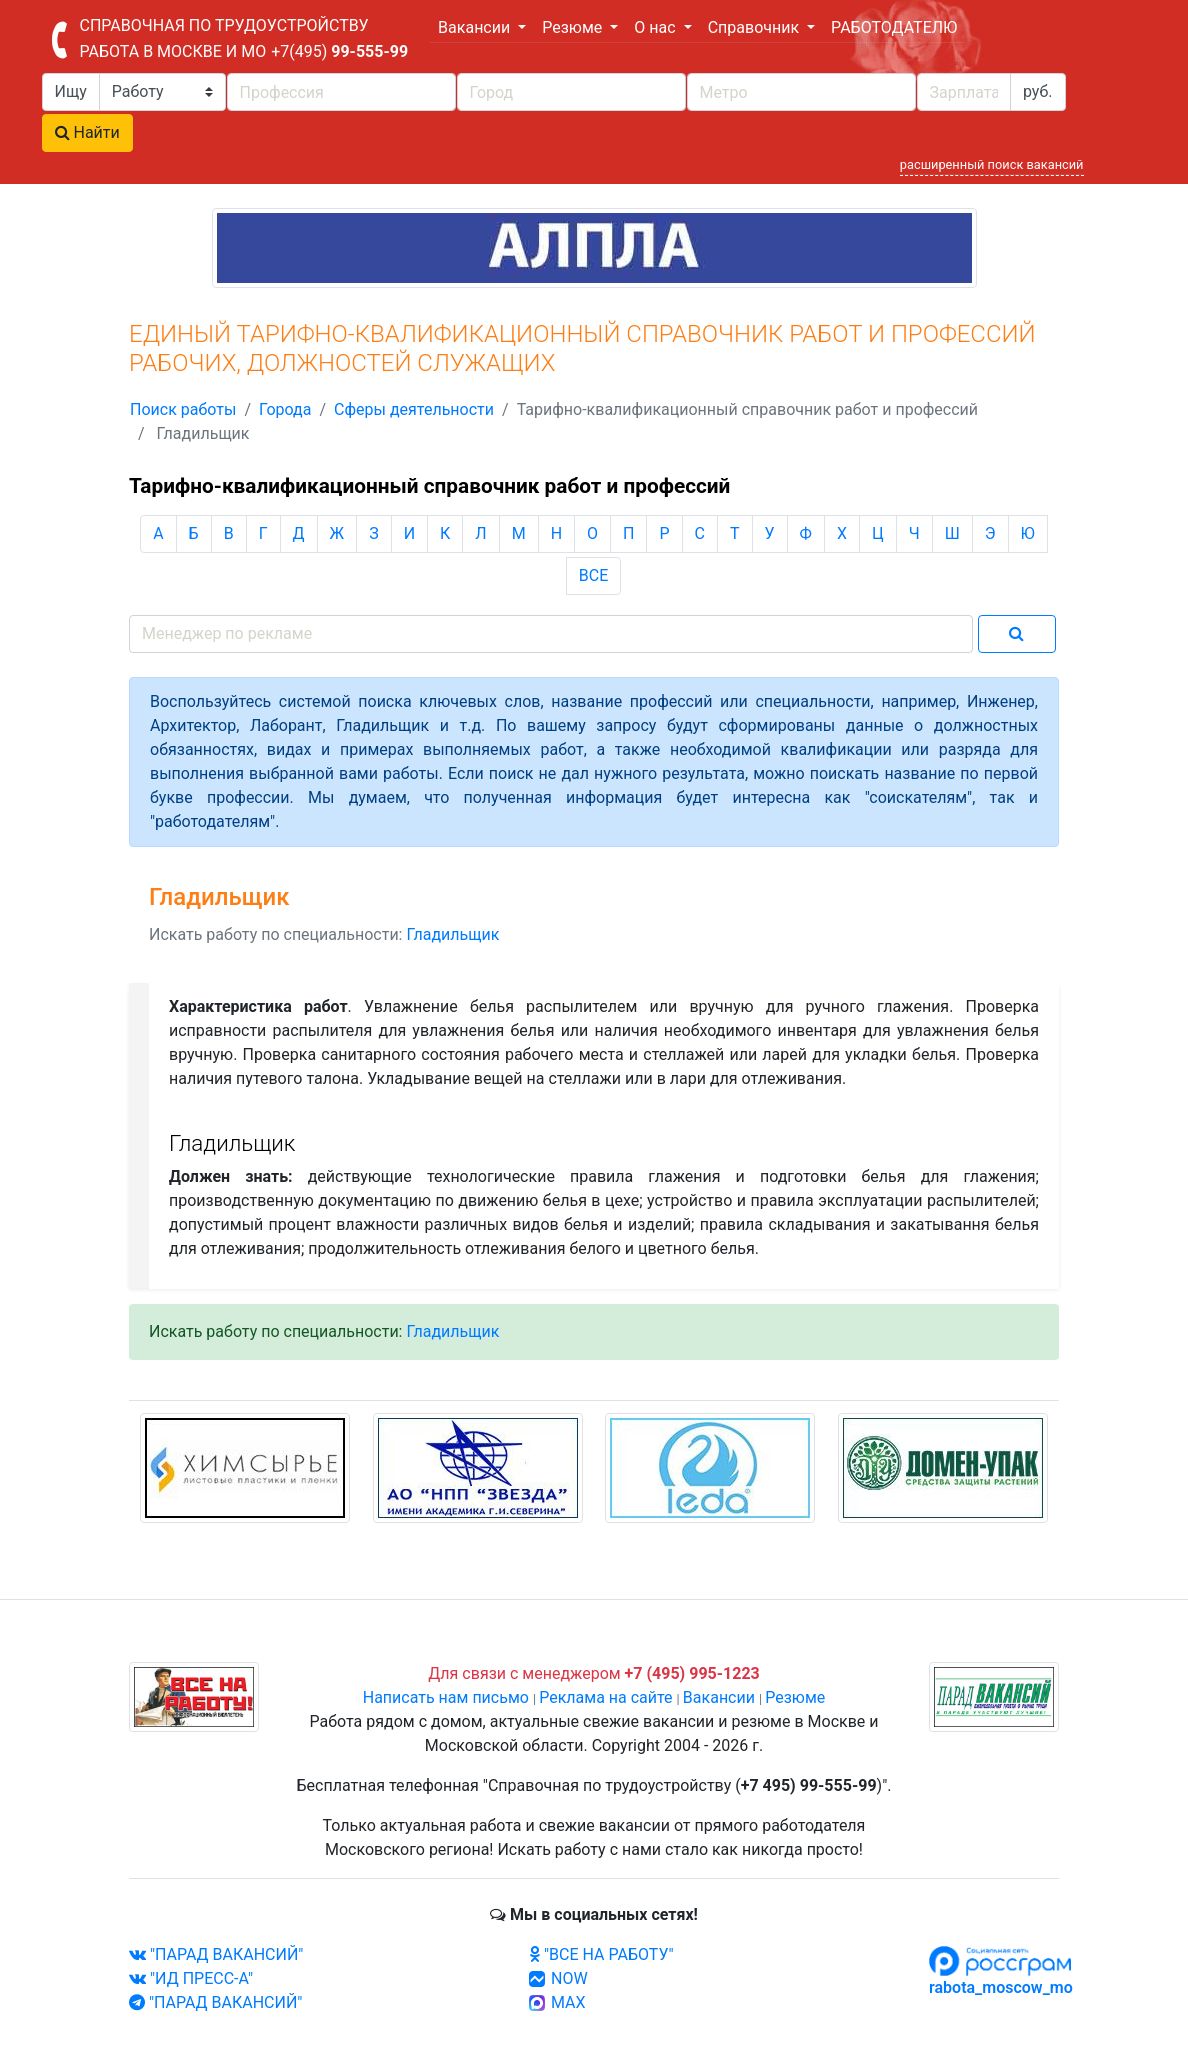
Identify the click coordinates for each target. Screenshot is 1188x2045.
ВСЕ (593, 575)
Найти (87, 132)
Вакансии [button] (476, 27)
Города (285, 409)
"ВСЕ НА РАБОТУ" (601, 1954)
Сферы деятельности (414, 409)
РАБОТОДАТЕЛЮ (894, 27)
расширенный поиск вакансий (992, 164)
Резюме (795, 1697)
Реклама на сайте (605, 1697)
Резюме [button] (574, 27)
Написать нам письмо (446, 1697)
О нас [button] (656, 27)
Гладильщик (452, 934)
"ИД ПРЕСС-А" (191, 1978)
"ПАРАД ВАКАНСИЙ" (216, 1954)
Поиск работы (183, 409)
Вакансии (719, 1697)
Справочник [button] (755, 27)
